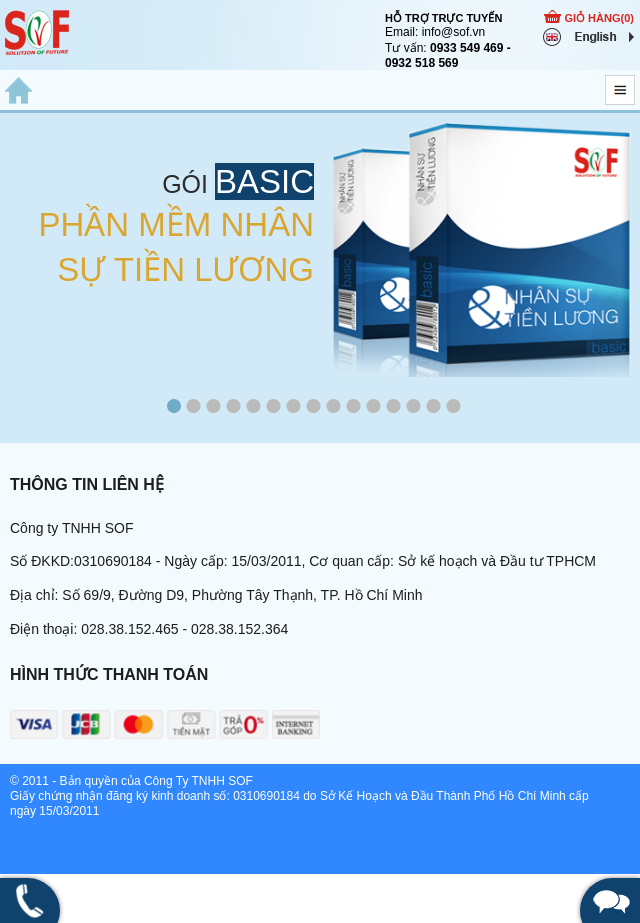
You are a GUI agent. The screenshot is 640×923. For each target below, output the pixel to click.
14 (434, 408)
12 (394, 408)
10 (354, 408)
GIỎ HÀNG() (599, 18)
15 (454, 408)
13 (414, 408)
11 (374, 408)
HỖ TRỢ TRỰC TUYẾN (443, 18)
